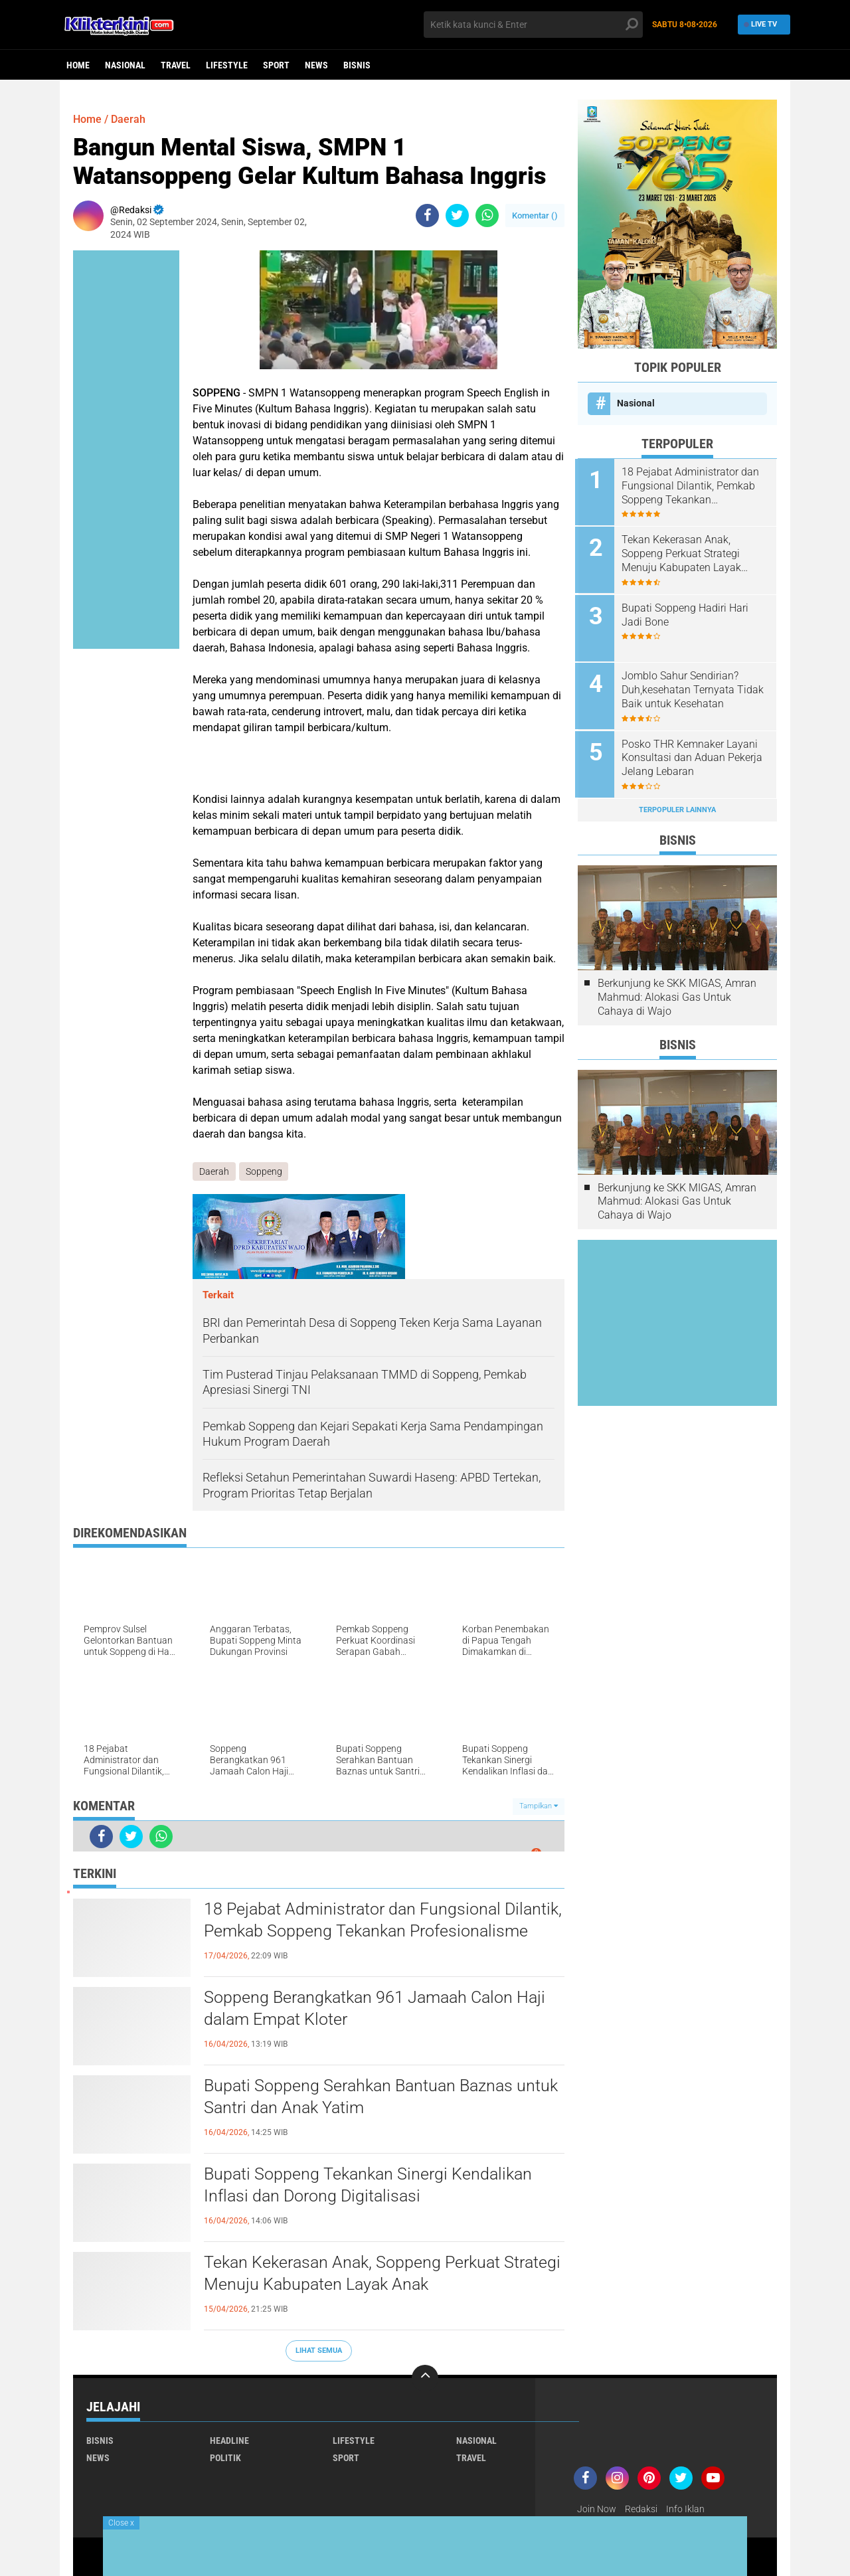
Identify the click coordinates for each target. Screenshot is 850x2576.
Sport (276, 65)
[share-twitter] (457, 215)
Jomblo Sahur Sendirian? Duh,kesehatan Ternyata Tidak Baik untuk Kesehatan (695, 687)
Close (121, 2523)
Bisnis (357, 65)
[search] (533, 24)
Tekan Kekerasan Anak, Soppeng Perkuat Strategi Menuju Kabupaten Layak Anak (356, 2274)
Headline (229, 2440)
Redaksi (641, 2509)
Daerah (128, 119)
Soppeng (264, 1171)
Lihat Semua (319, 2350)
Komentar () (535, 215)
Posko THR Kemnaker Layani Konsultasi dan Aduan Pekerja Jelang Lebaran (694, 754)
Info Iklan (685, 2509)
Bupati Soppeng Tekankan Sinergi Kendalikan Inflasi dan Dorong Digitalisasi (371, 2186)
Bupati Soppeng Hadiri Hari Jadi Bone (687, 613)
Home (78, 65)
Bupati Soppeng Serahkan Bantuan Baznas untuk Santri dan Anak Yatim (362, 2098)
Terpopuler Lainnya (677, 805)
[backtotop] (425, 2378)
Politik (225, 2457)
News (316, 65)
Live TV (761, 24)
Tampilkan (538, 1806)
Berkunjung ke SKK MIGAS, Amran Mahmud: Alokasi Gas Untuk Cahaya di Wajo (677, 992)
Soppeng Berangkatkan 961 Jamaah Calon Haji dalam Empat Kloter (379, 2009)
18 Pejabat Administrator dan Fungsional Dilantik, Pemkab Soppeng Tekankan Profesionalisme (356, 1932)
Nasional (125, 65)
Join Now (596, 2509)
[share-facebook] (427, 215)
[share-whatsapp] (487, 215)
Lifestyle (227, 65)
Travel (176, 65)
